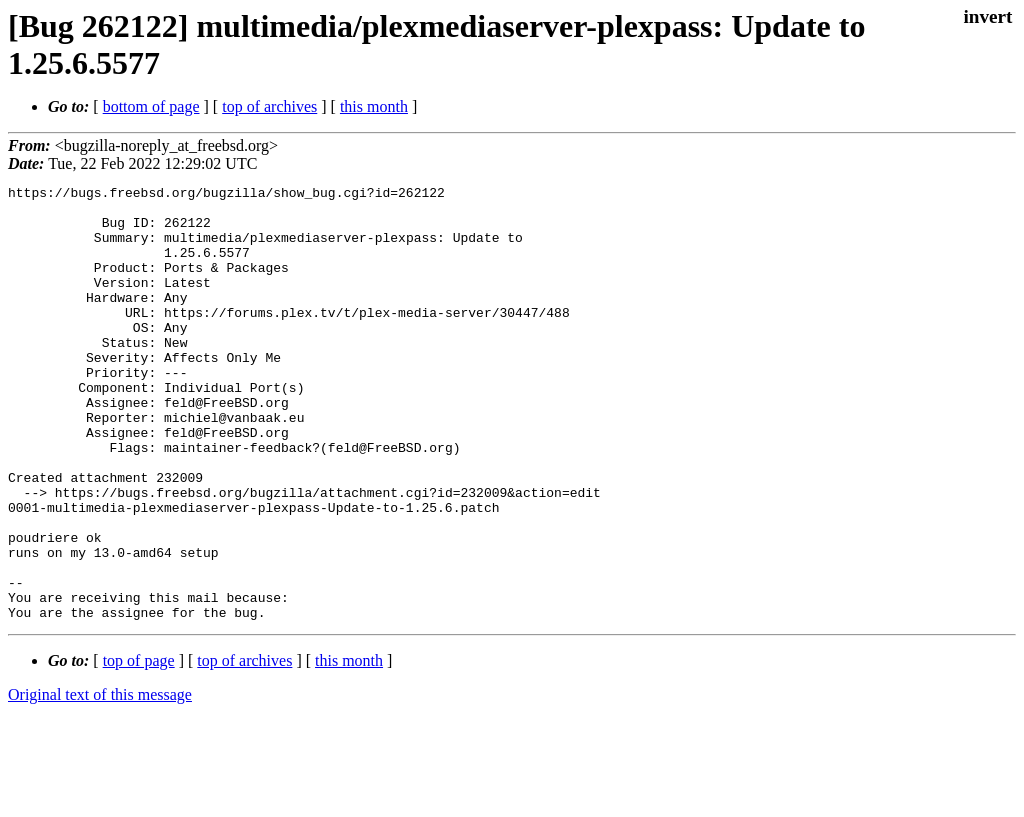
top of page (139, 747)
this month (374, 106)
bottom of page (151, 106)
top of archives (269, 106)
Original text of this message (100, 781)
